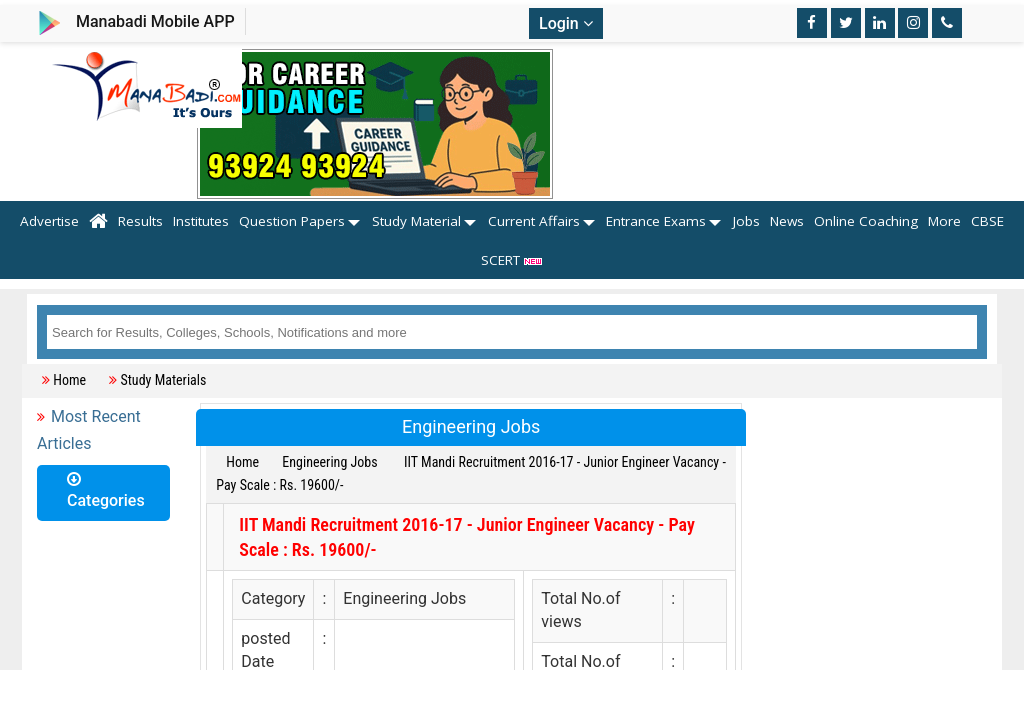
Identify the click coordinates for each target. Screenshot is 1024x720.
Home (69, 380)
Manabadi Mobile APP (155, 21)
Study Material (416, 221)
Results (140, 221)
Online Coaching (866, 221)
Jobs (746, 221)
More (944, 221)
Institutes (201, 221)
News (787, 221)
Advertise (49, 221)
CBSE (987, 221)
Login (566, 23)
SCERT (512, 260)
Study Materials (163, 380)
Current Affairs (534, 221)
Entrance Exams (656, 221)
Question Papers (292, 221)
